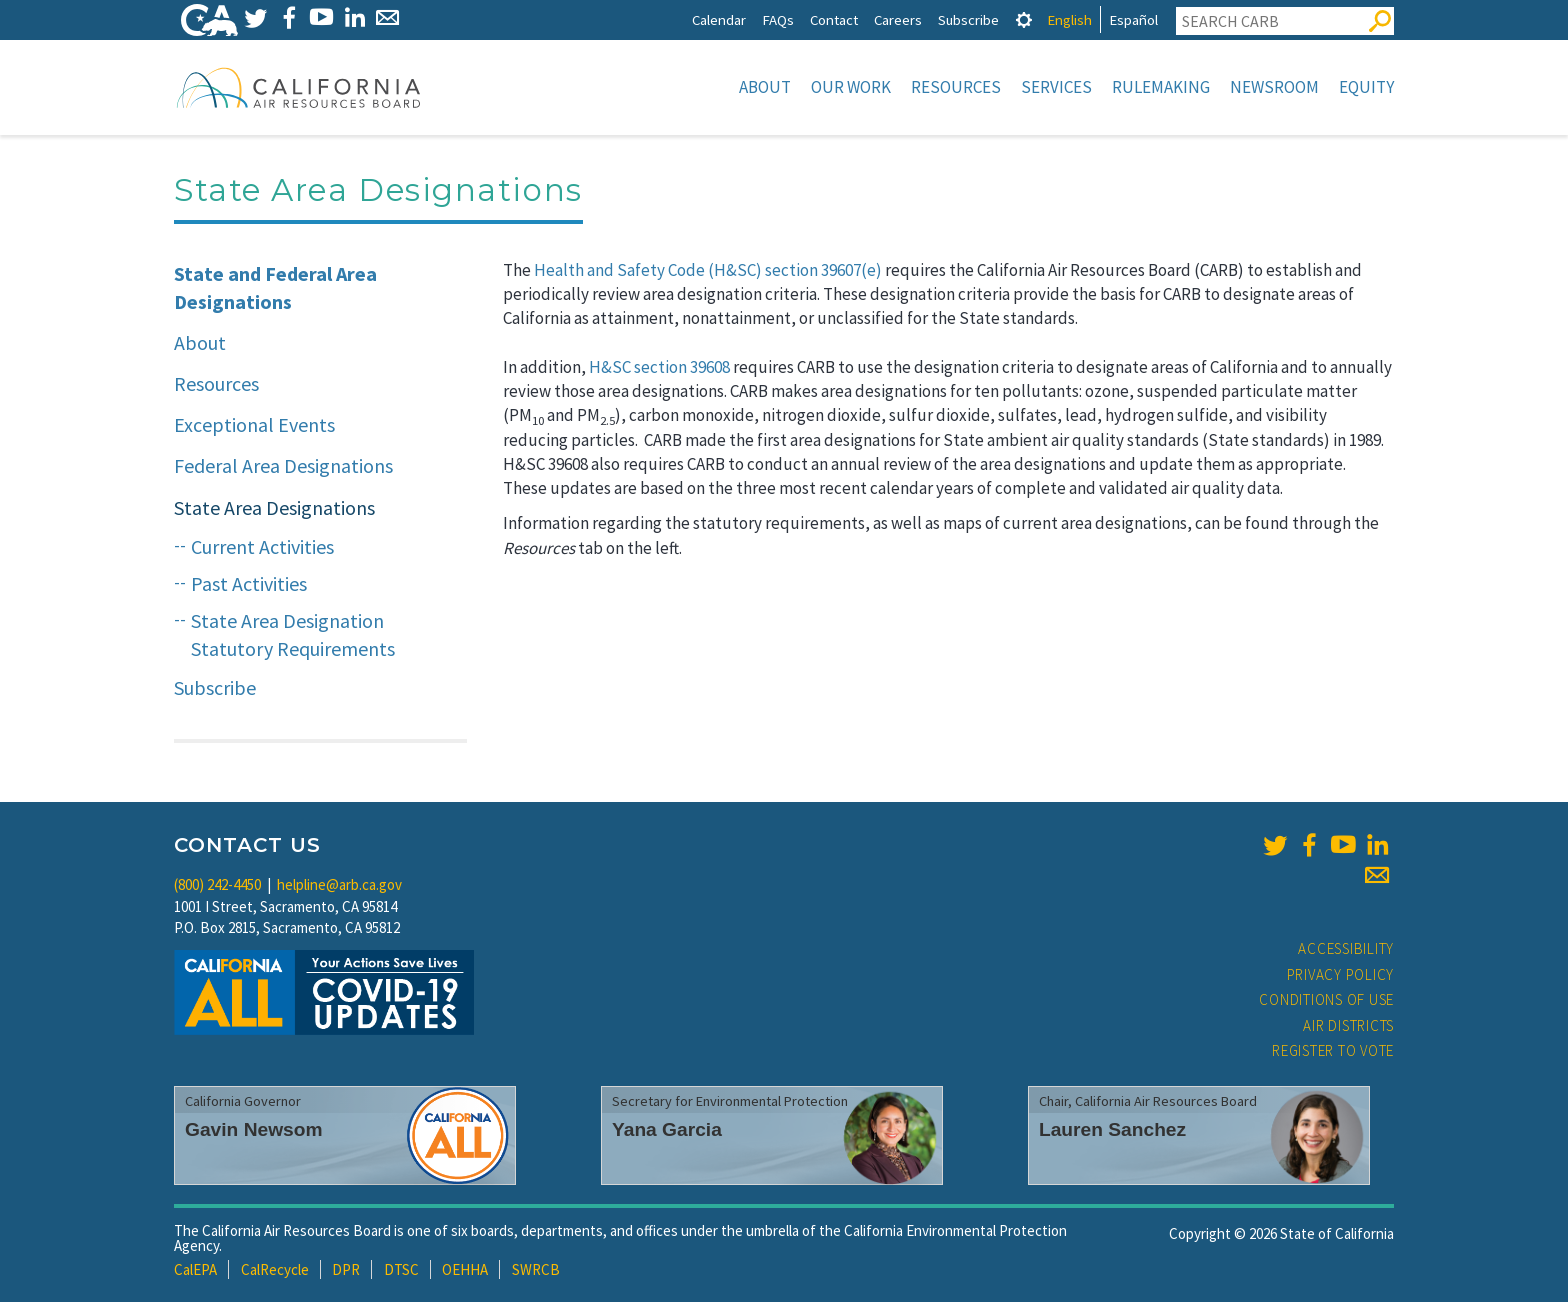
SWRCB (536, 1271)
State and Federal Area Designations (275, 290)
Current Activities (262, 548)
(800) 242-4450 (217, 886)
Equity (1366, 87)
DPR (346, 1271)
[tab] (1024, 19)
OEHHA (465, 1271)
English (1069, 19)
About (765, 87)
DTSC (401, 1271)
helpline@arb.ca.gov (339, 886)
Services (1056, 87)
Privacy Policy (1341, 976)
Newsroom (1274, 87)
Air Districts (1348, 1027)
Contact (834, 19)
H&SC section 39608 (659, 369)
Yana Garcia (667, 1131)
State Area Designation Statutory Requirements (293, 637)
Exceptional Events (254, 426)
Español (1133, 19)
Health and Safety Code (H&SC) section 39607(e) (708, 272)
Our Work (851, 87)
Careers (898, 19)
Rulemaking (1161, 87)
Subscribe (968, 19)
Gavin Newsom (254, 1131)
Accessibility (1346, 950)
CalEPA (195, 1271)
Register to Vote (1333, 1052)
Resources (956, 87)
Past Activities (249, 585)
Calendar (719, 19)
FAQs (778, 19)
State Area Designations (274, 509)
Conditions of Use (1326, 1001)
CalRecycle (275, 1271)
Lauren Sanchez (1112, 1131)
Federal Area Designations (283, 467)
